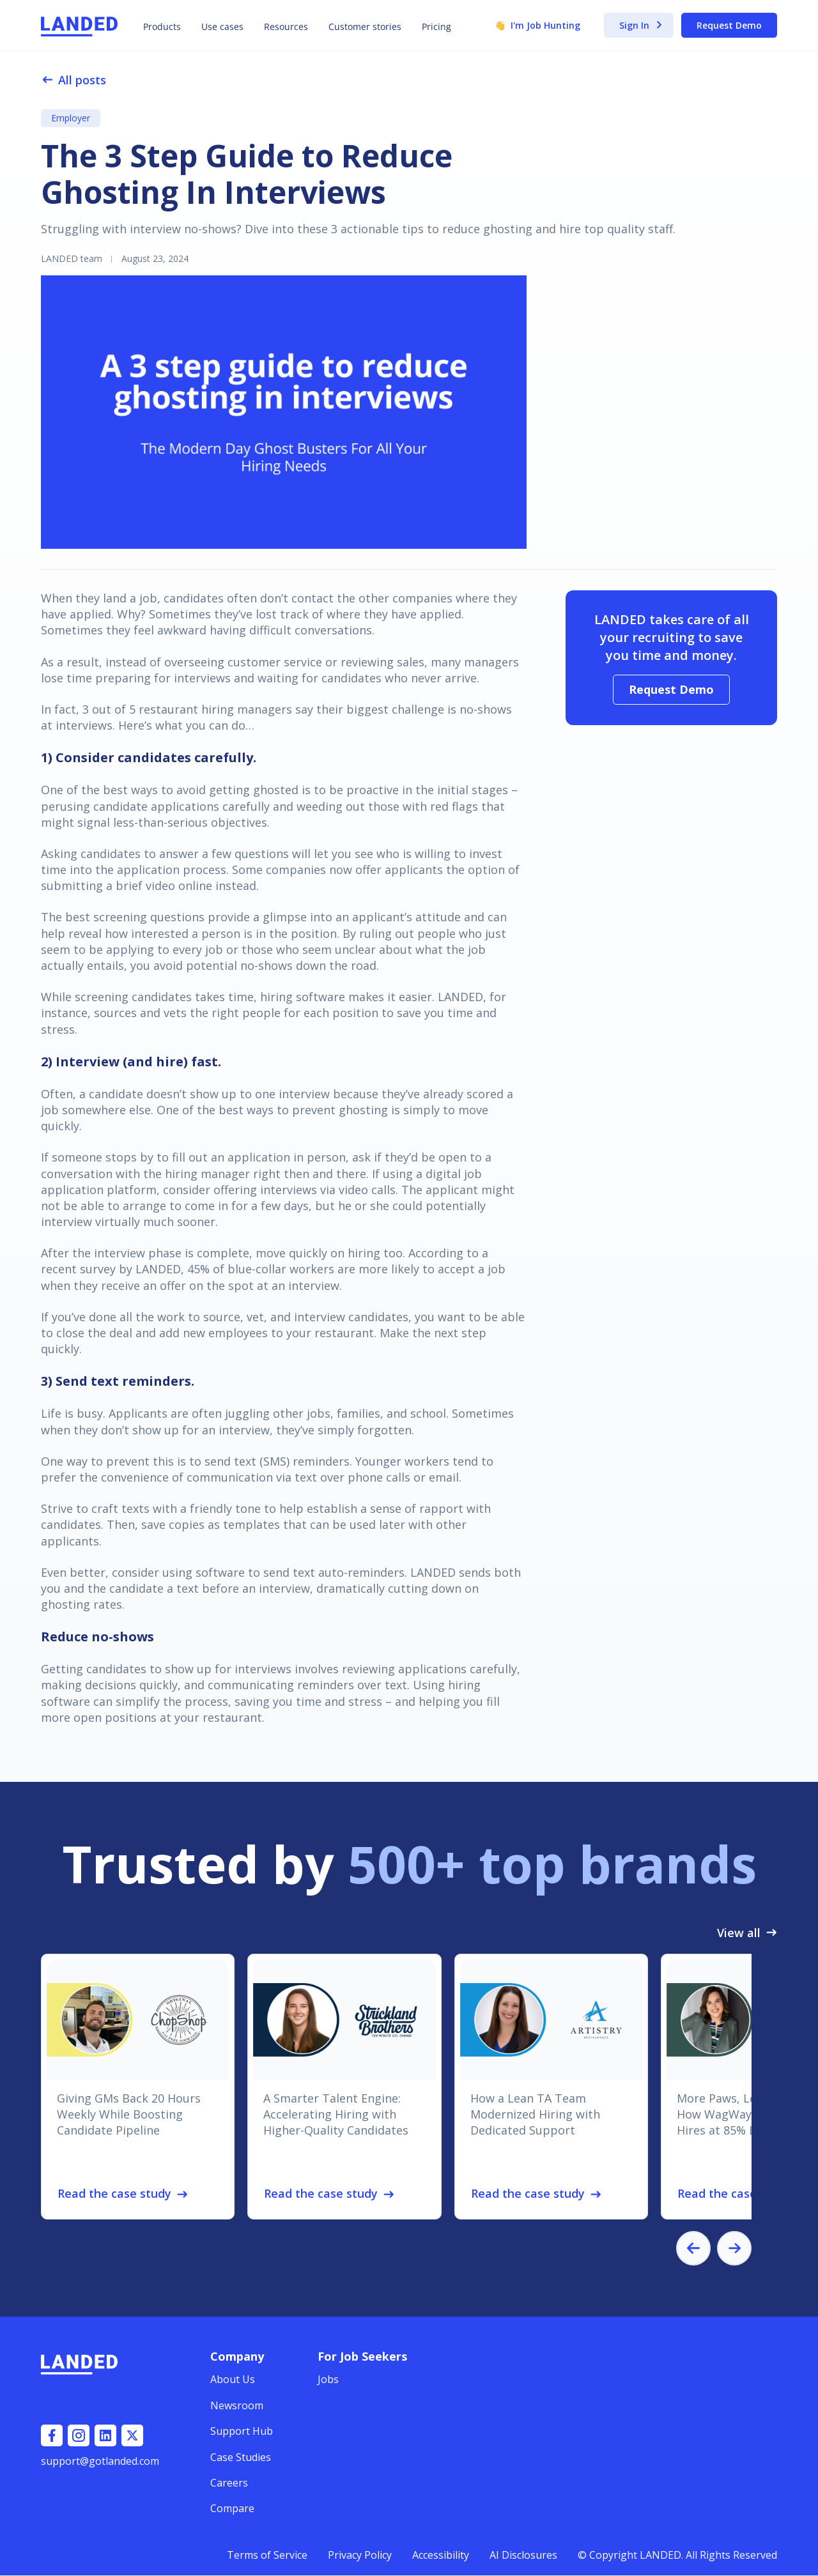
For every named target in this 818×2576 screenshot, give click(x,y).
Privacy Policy (360, 2555)
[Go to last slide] (693, 2248)
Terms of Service (267, 2555)
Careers (229, 2483)
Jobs (328, 2379)
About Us (232, 2379)
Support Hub (241, 2431)
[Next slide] (734, 2248)
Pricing (436, 26)
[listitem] (138, 2087)
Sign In (641, 25)
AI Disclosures (523, 2555)
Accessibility (440, 2555)
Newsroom (236, 2405)
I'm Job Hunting (537, 25)
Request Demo (729, 25)
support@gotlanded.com (100, 2461)
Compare (232, 2508)
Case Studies (240, 2457)
